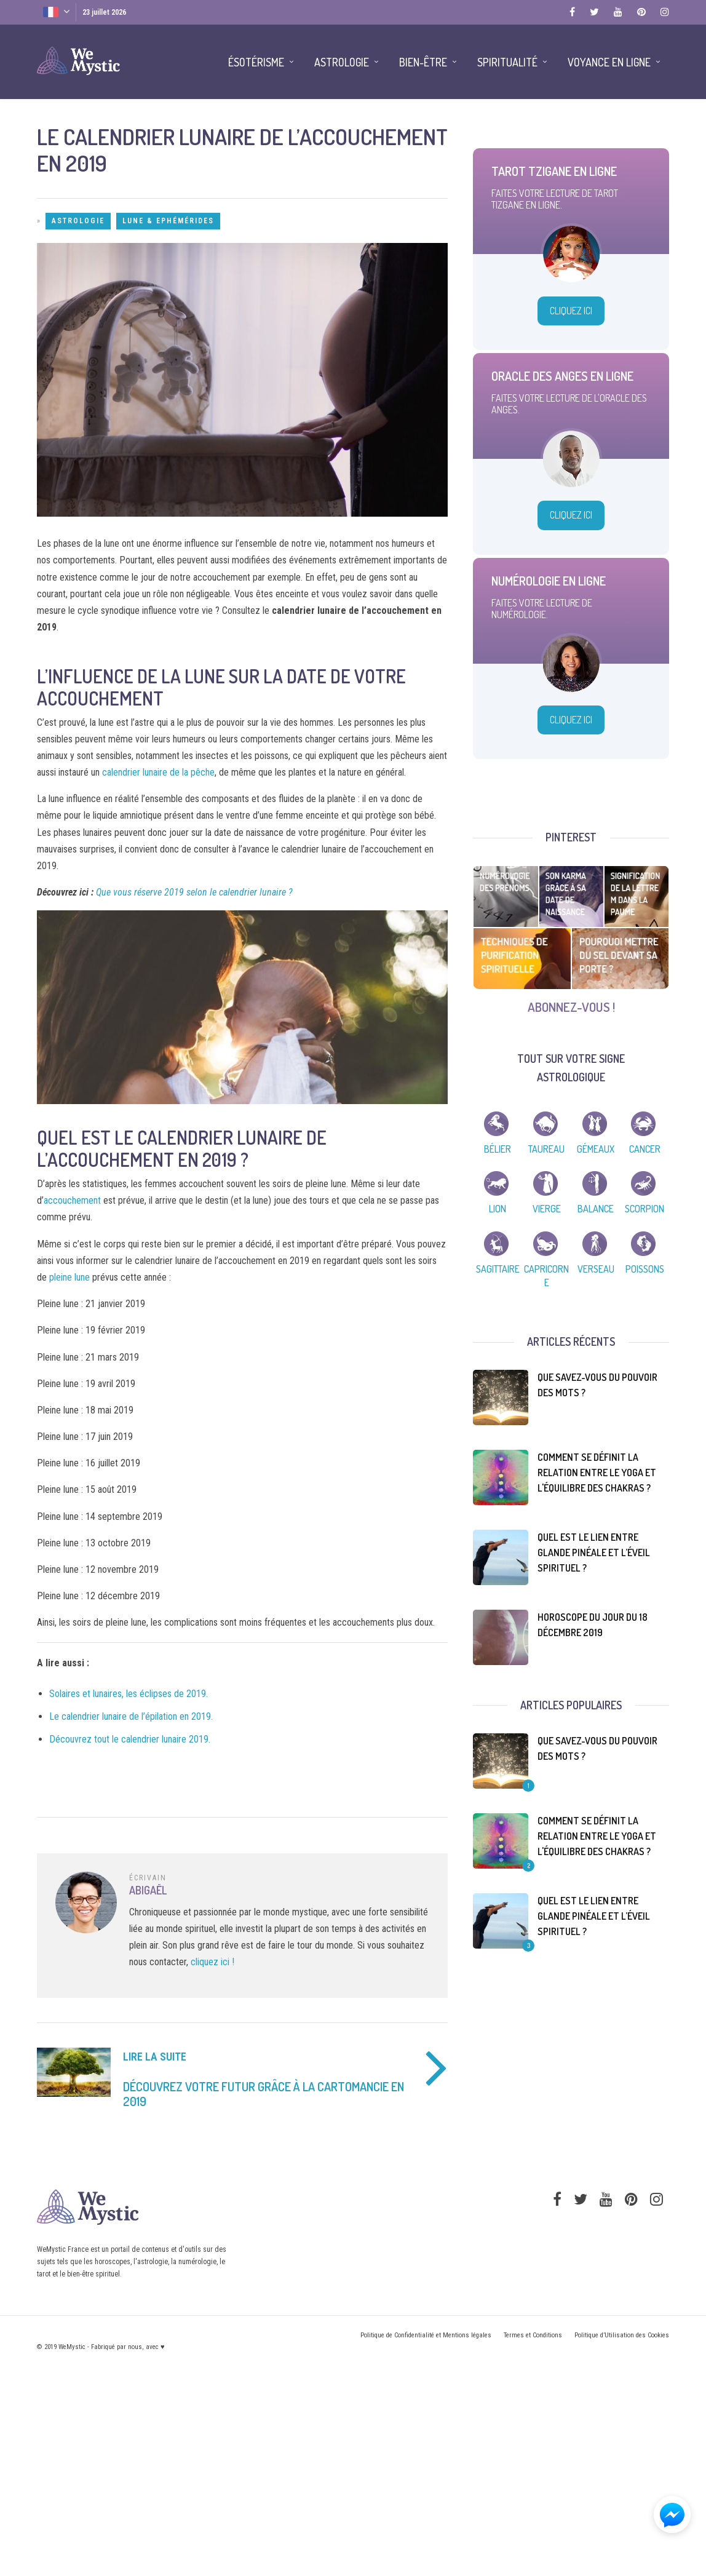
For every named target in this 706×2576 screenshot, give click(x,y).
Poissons (644, 1269)
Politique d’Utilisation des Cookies (621, 2335)
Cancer (644, 1149)
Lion (497, 1209)
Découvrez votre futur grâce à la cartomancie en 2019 (263, 2093)
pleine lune (69, 1277)
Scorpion (644, 1209)
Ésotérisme (256, 62)
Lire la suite (154, 2056)
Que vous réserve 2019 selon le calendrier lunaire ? (194, 892)
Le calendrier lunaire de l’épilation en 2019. (131, 1716)
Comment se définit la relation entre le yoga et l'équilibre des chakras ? (596, 1472)
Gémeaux (595, 1149)
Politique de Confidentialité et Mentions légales (425, 2335)
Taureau (546, 1149)
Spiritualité (507, 62)
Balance (595, 1209)
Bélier (497, 1149)
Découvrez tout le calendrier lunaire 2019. (129, 1739)
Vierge (547, 1209)
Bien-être (423, 62)
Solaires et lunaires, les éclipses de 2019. (128, 1693)
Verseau (595, 1269)
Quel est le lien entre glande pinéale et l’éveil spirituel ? (593, 1552)
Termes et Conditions (533, 2335)
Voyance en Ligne (609, 62)
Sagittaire (498, 1269)
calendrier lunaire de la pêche (158, 772)
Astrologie (78, 221)
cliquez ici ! (212, 1962)
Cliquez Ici (571, 310)
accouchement (72, 1200)
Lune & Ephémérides (168, 221)
